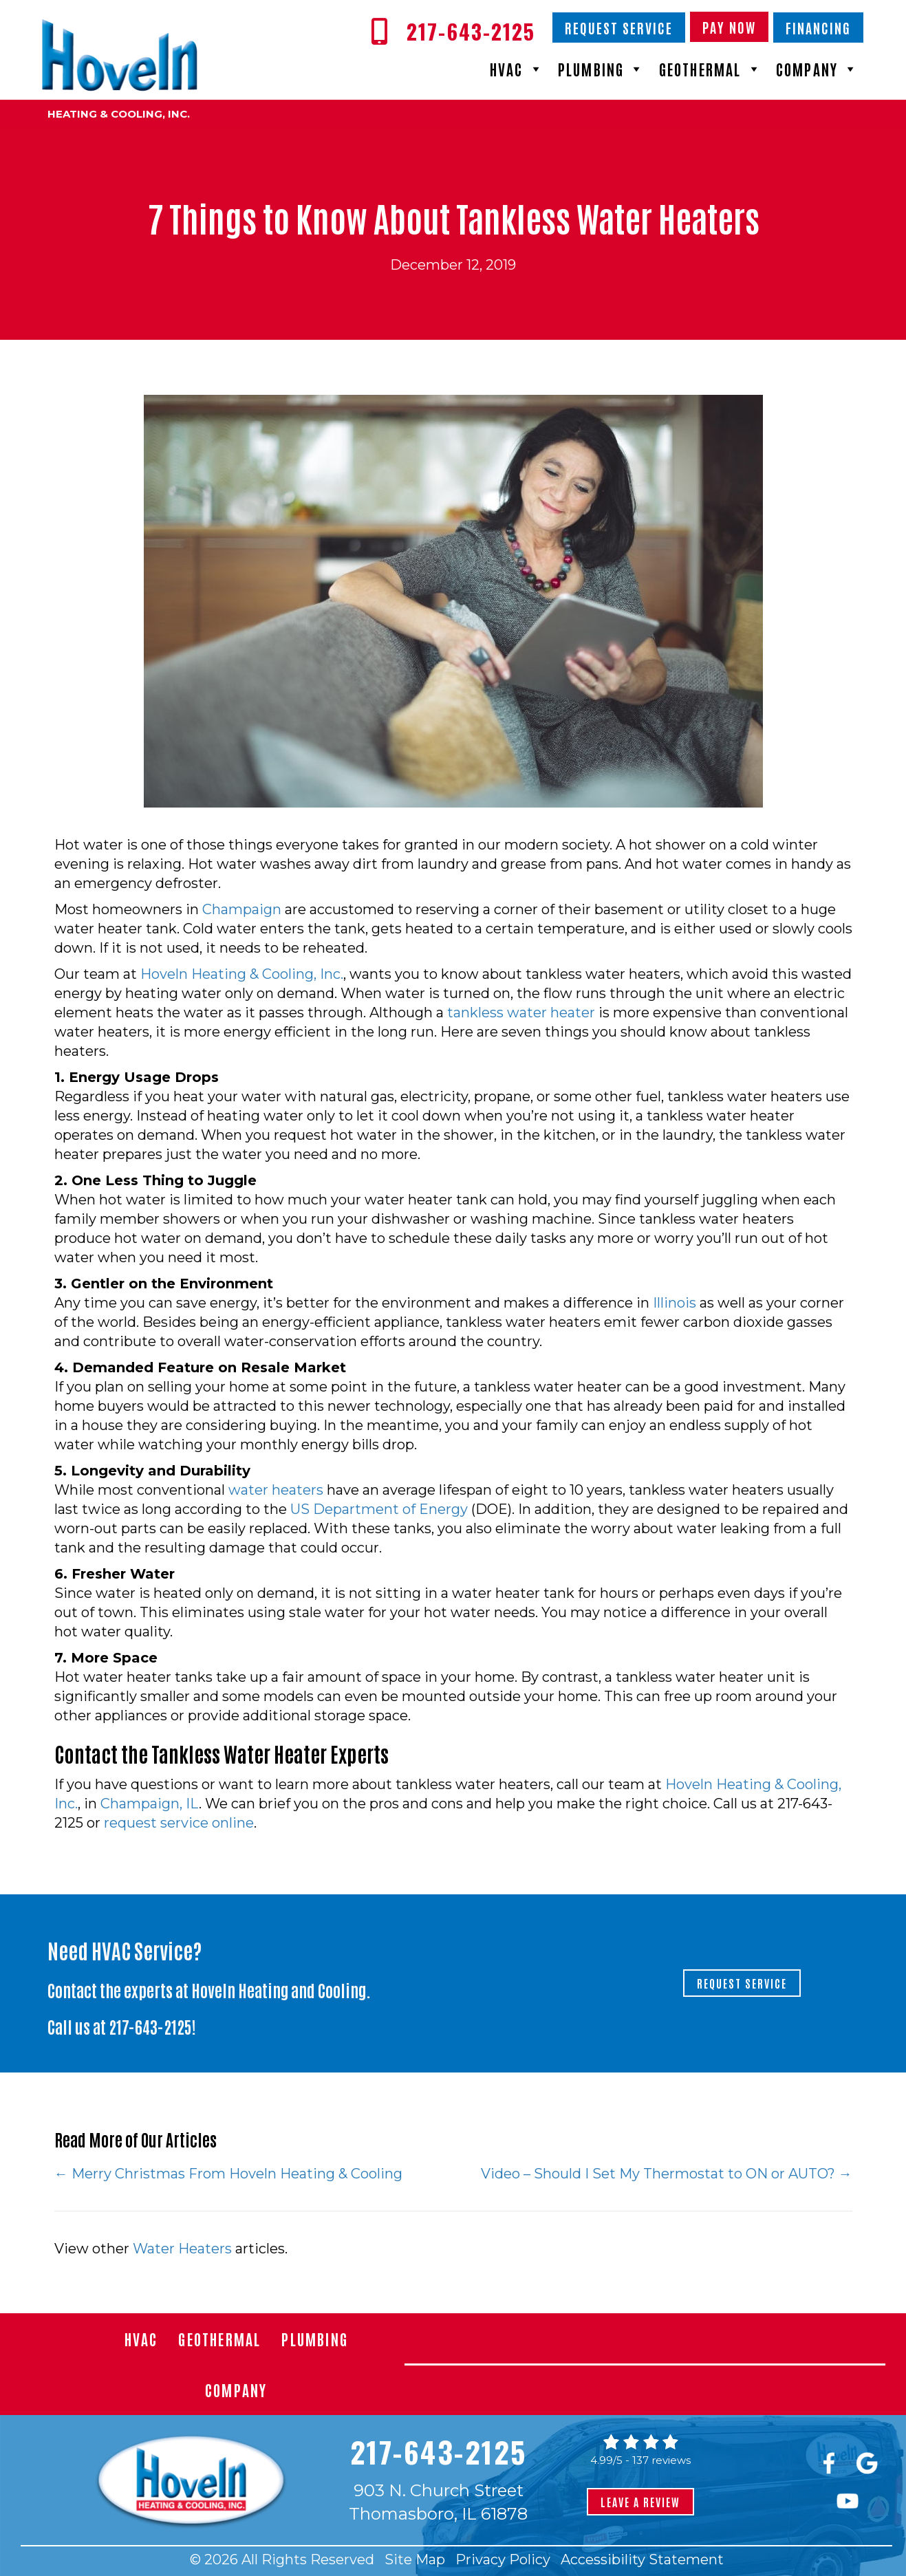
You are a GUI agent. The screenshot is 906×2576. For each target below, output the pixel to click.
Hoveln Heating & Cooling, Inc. (241, 974)
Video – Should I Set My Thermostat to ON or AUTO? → (666, 2173)
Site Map (415, 2559)
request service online (179, 1823)
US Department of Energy (379, 1509)
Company (817, 69)
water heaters (275, 1490)
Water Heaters (182, 2248)
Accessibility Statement (642, 2559)
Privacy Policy (502, 2559)
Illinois (674, 1303)
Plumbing (601, 69)
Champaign (241, 909)
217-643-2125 (150, 2026)
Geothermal (710, 69)
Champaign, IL (149, 1803)
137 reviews (661, 2460)
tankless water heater (521, 1012)
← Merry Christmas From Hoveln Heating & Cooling (228, 2173)
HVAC (517, 69)
